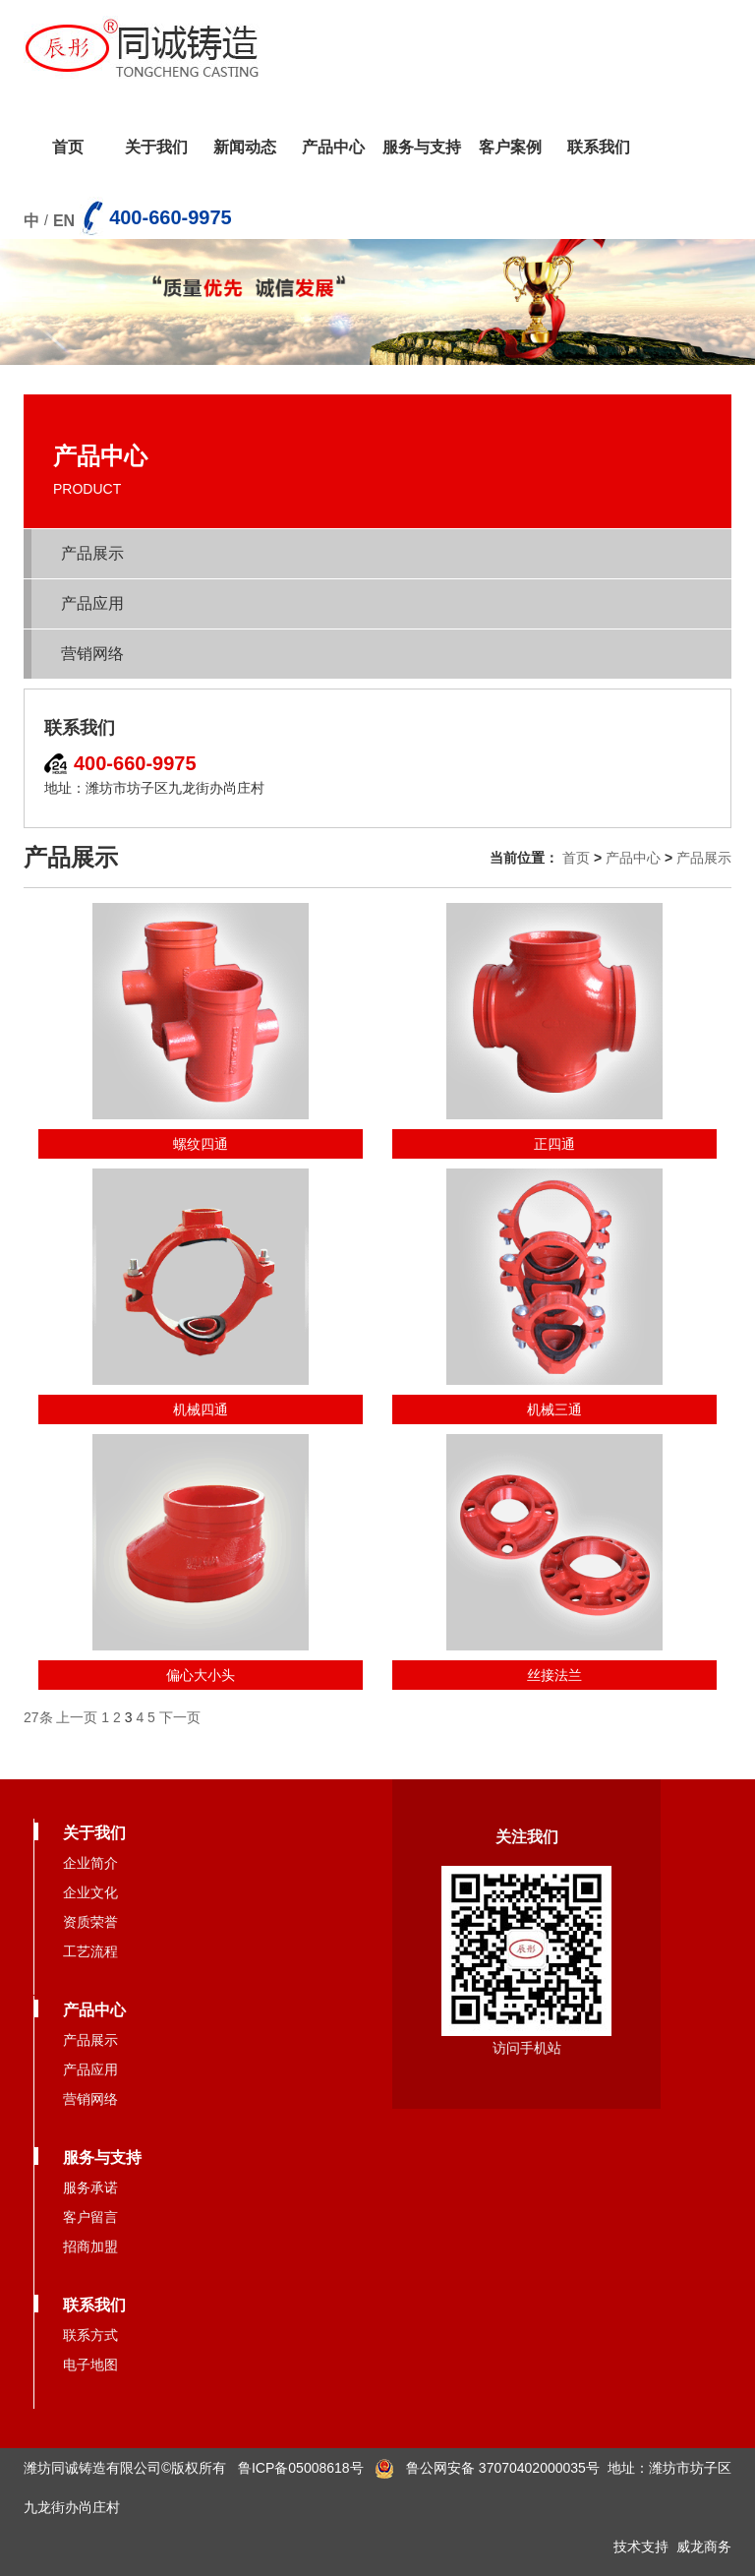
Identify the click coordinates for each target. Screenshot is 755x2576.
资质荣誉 (90, 1922)
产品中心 (333, 147)
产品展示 (92, 553)
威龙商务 (703, 2546)
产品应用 (92, 603)
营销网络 (92, 653)
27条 (38, 1717)
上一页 (76, 1717)
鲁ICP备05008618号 (301, 2468)
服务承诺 (90, 2187)
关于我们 (156, 147)
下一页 (180, 1717)
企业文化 (90, 1892)
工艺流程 (90, 1951)
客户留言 (90, 2217)
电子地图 (90, 2364)
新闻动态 (244, 147)
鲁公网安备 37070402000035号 (487, 2468)
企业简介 (90, 1863)
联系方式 (90, 2335)
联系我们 (598, 147)
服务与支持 (421, 147)
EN (64, 220)
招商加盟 (90, 2246)
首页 (68, 147)
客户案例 (510, 147)
